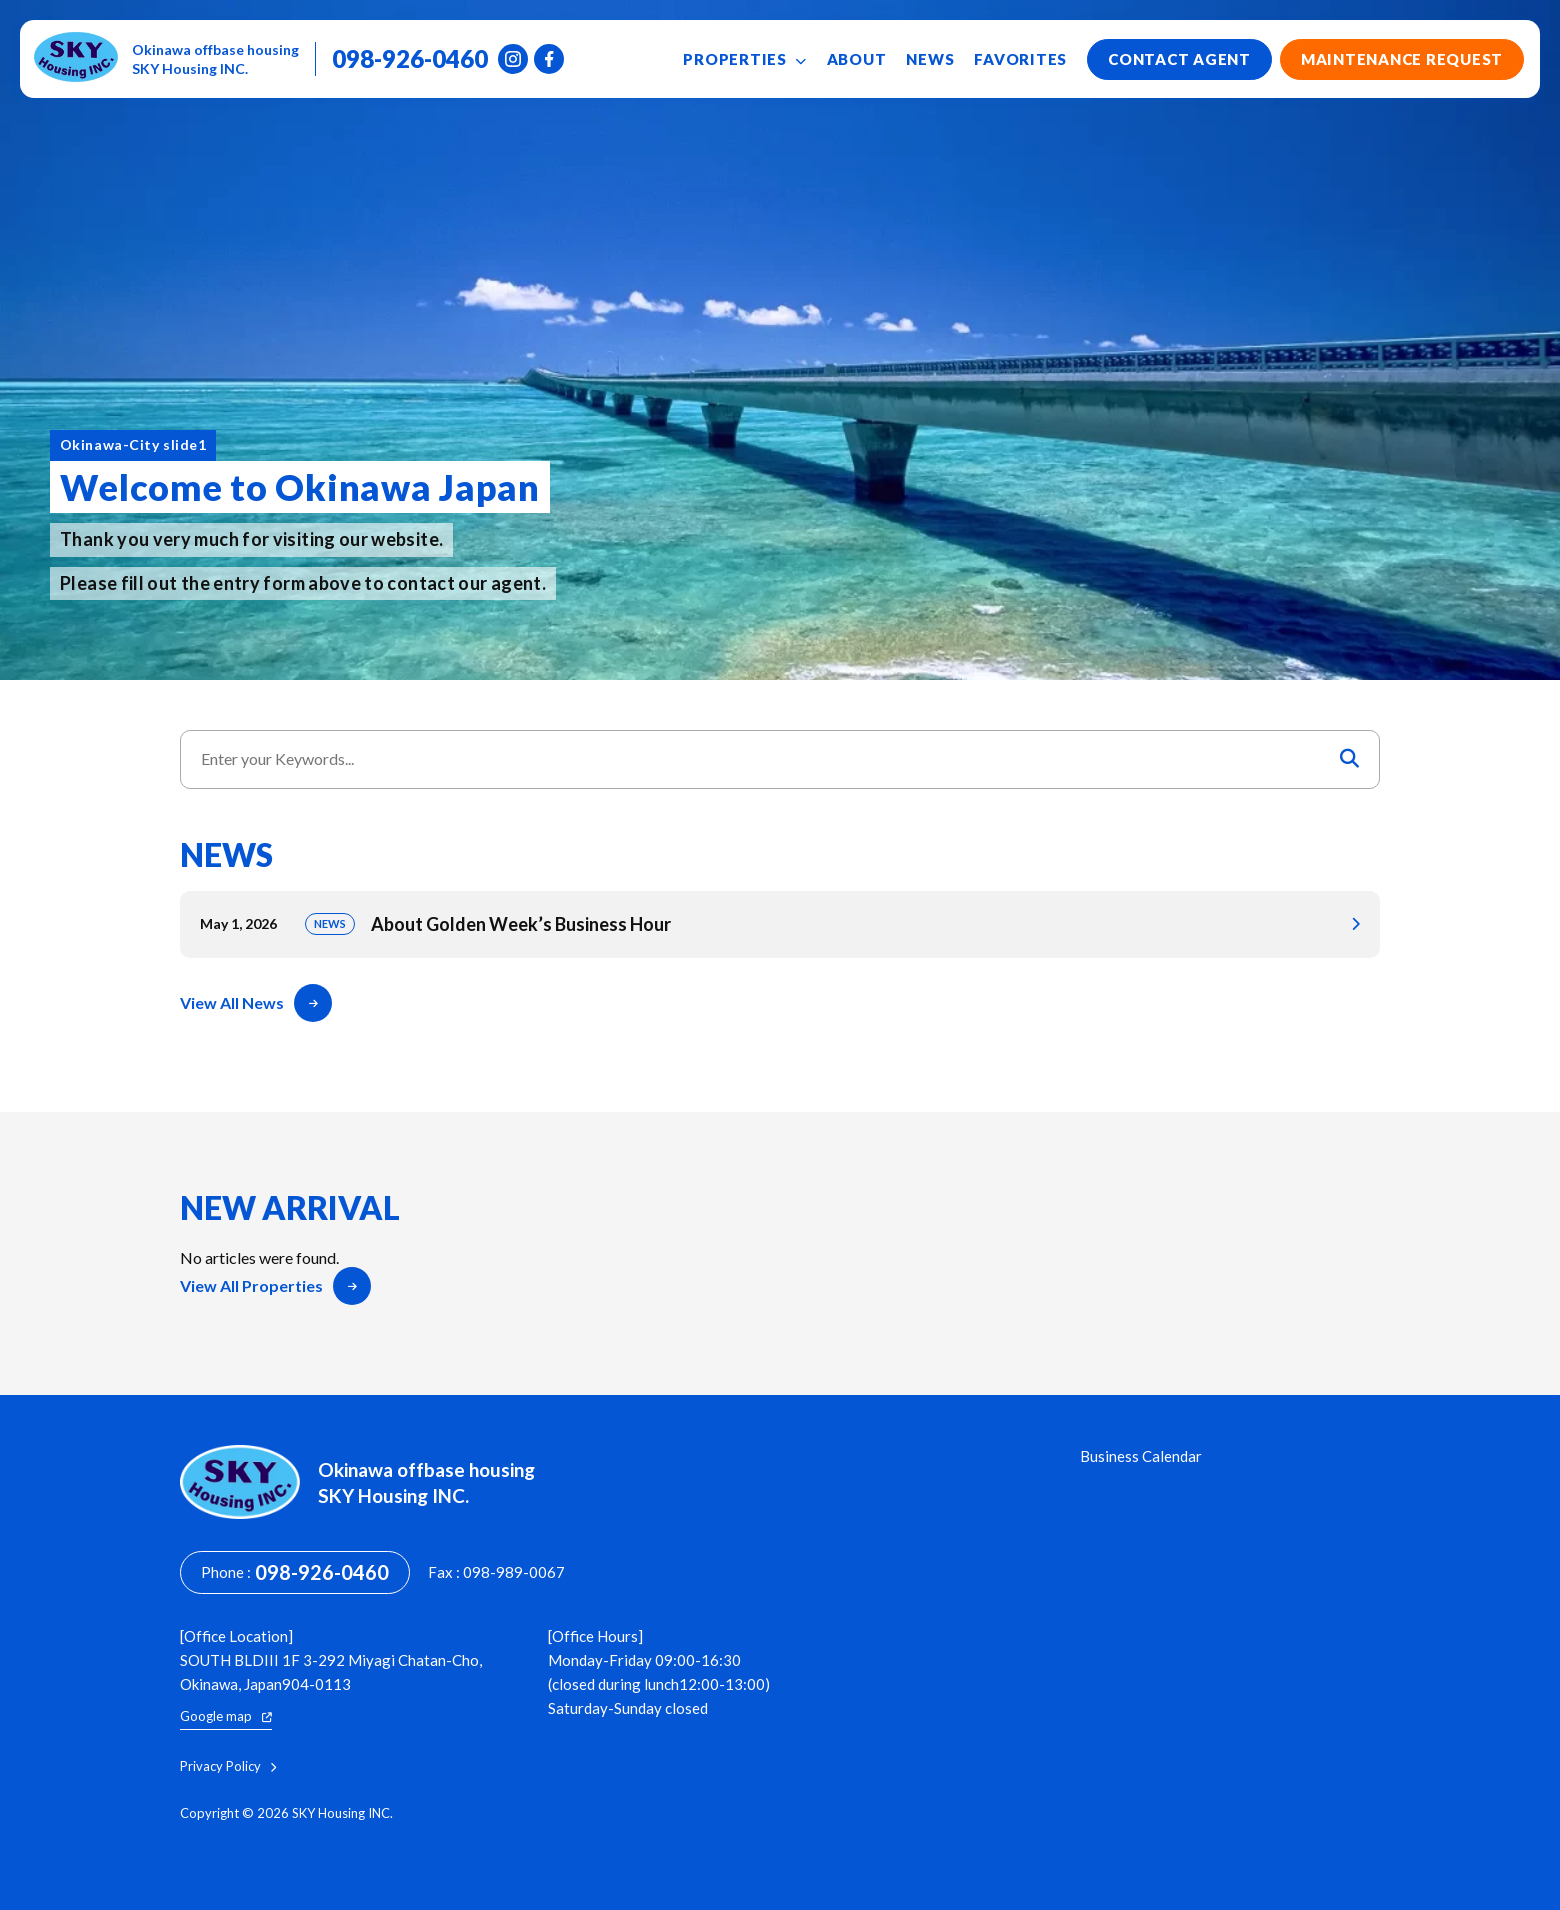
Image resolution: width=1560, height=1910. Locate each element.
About (857, 59)
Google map (226, 1716)
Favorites (1020, 59)
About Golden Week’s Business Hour (780, 924)
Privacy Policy (228, 1766)
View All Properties (275, 1286)
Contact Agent (1179, 59)
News (930, 59)
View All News (256, 1003)
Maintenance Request (1402, 59)
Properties (744, 59)
